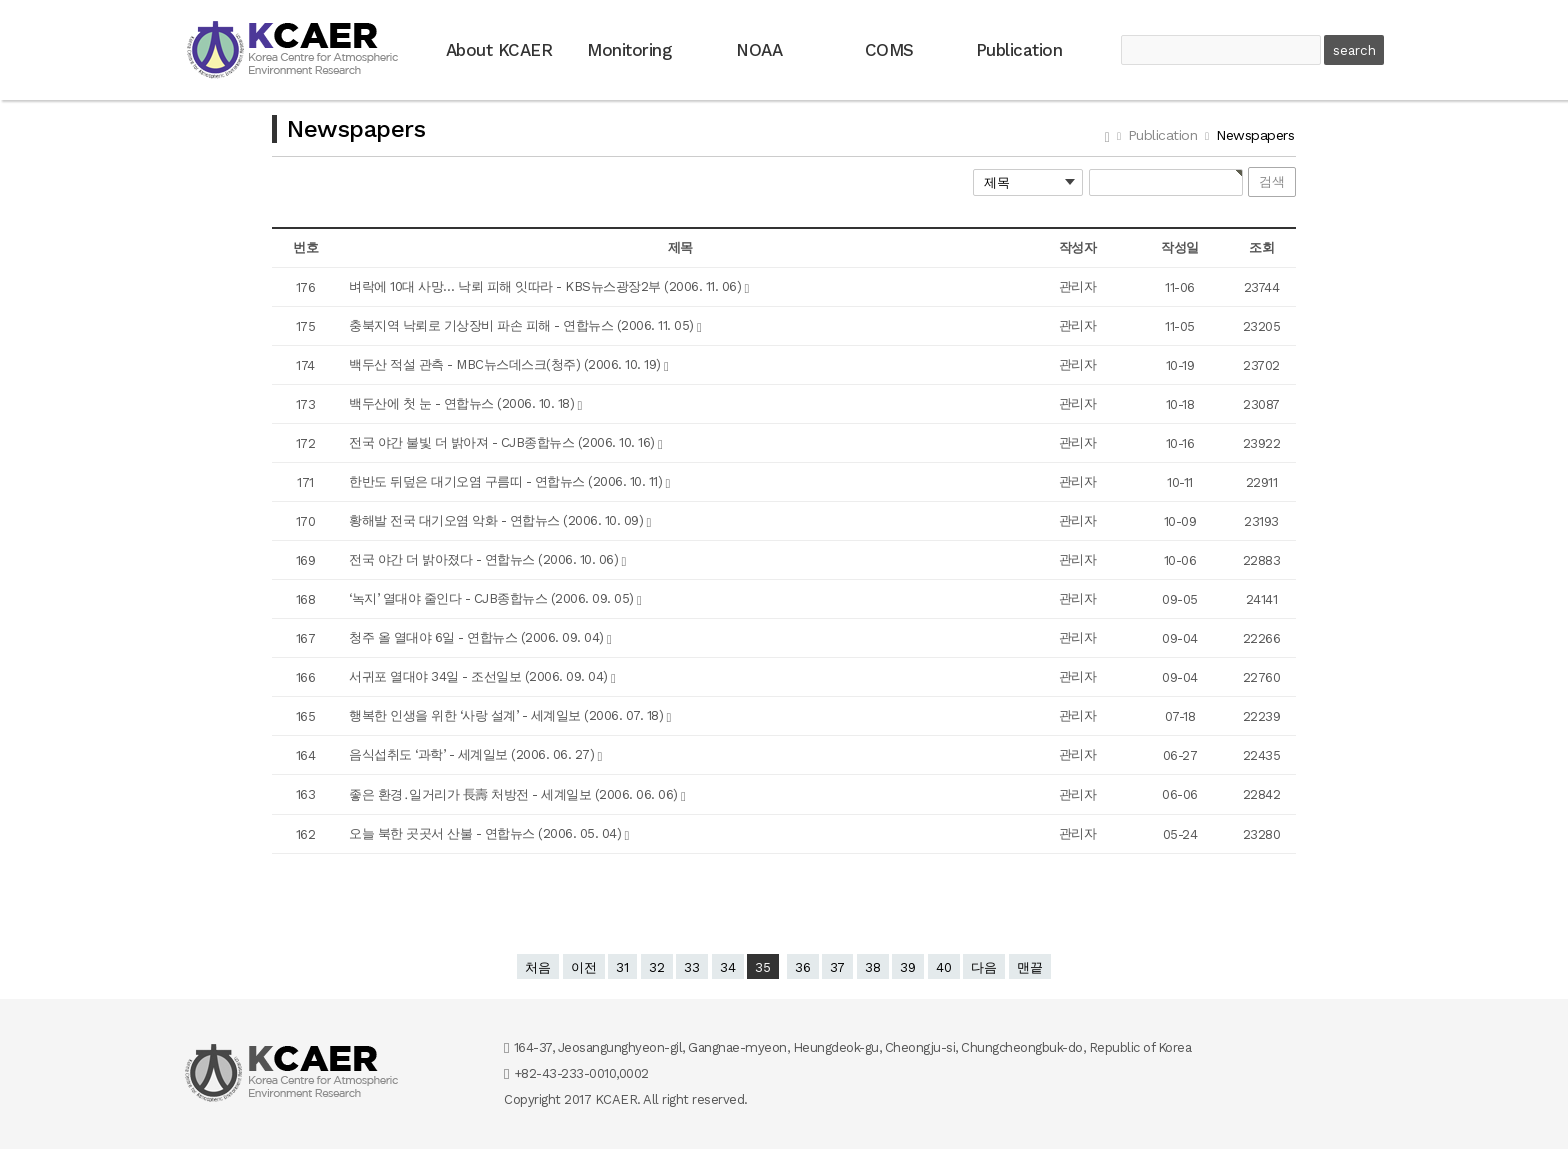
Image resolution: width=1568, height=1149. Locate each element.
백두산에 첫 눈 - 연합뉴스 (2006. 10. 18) (463, 403)
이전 (584, 967)
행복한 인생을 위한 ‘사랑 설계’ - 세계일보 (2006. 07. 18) (508, 715)
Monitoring (629, 50)
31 (622, 967)
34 (728, 967)
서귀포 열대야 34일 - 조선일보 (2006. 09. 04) (480, 676)
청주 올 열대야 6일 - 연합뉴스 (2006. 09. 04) (478, 637)
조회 (1261, 247)
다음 (984, 967)
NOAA (759, 50)
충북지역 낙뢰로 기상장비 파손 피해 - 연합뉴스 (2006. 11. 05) (523, 325)
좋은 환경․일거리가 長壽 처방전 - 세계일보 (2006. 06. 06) (515, 794)
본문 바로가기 (0, 0)
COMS (889, 50)
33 (692, 967)
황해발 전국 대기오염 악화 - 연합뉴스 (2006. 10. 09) (498, 520)
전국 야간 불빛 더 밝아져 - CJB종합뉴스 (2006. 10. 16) (503, 442)
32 (657, 967)
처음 (538, 967)
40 (944, 967)
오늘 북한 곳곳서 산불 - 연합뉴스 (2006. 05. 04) (487, 833)
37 (837, 967)
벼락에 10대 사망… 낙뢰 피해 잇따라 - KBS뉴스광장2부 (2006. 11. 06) (547, 286)
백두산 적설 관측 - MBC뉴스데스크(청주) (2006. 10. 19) (506, 364)
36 (803, 967)
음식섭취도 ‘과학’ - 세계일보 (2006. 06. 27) (473, 754)
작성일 (1180, 247)
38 (873, 967)
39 (908, 967)
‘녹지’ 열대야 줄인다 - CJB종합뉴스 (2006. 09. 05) (493, 598)
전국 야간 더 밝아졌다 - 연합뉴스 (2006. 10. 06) (485, 559)
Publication (1019, 50)
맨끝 (1030, 967)
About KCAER (499, 50)
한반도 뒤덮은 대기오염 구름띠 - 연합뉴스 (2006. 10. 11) (507, 481)
